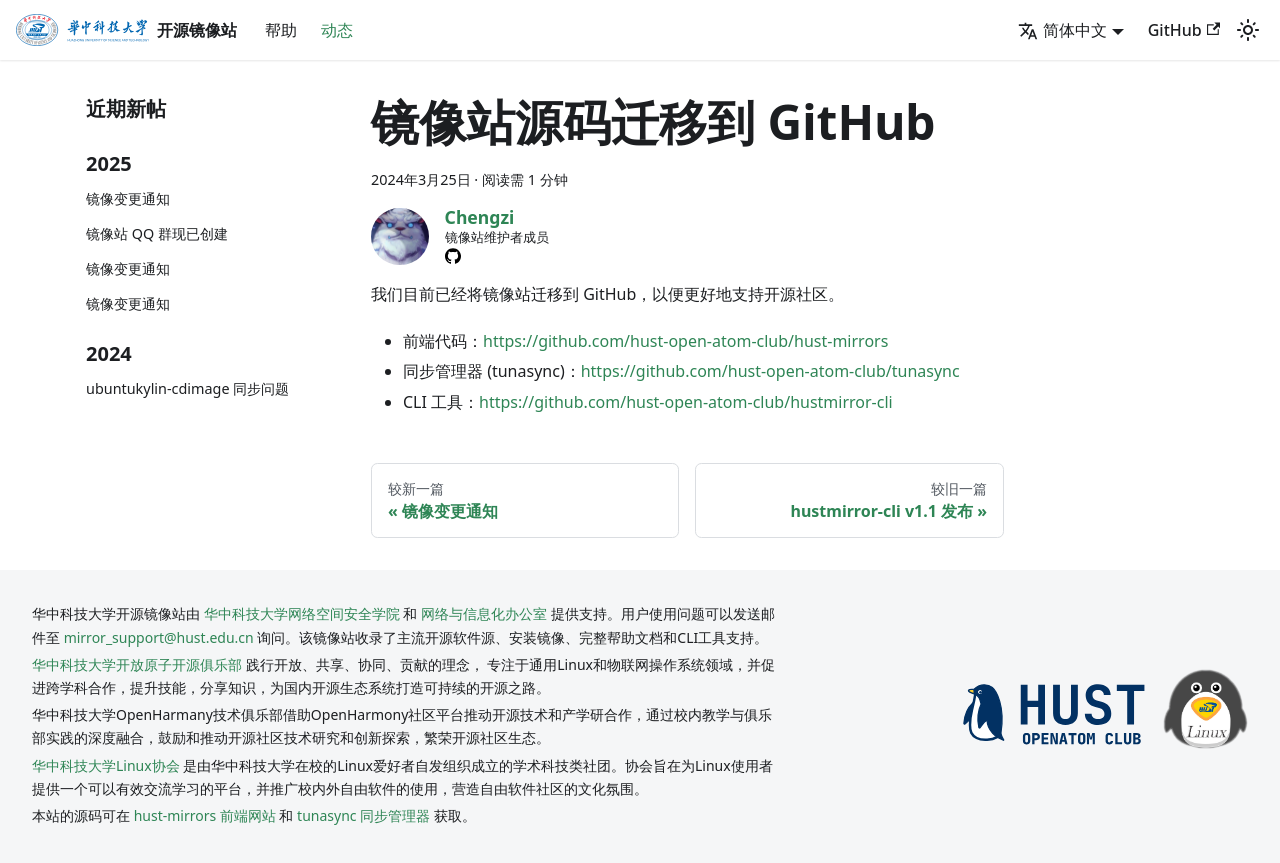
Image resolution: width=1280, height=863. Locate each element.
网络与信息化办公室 (484, 613)
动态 (337, 30)
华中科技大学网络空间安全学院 (302, 613)
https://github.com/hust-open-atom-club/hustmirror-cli (686, 402)
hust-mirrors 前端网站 (205, 815)
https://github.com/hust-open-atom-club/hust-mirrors (685, 341)
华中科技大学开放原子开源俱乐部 (137, 664)
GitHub (1184, 30)
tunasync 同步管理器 (363, 815)
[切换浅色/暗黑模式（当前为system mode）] (1248, 30)
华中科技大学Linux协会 (107, 765)
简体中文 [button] (1062, 30)
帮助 (281, 30)
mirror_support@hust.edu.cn (159, 637)
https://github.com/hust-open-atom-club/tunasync (770, 371)
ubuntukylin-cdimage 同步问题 (187, 388)
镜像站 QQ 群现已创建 (157, 233)
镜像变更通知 (128, 198)
